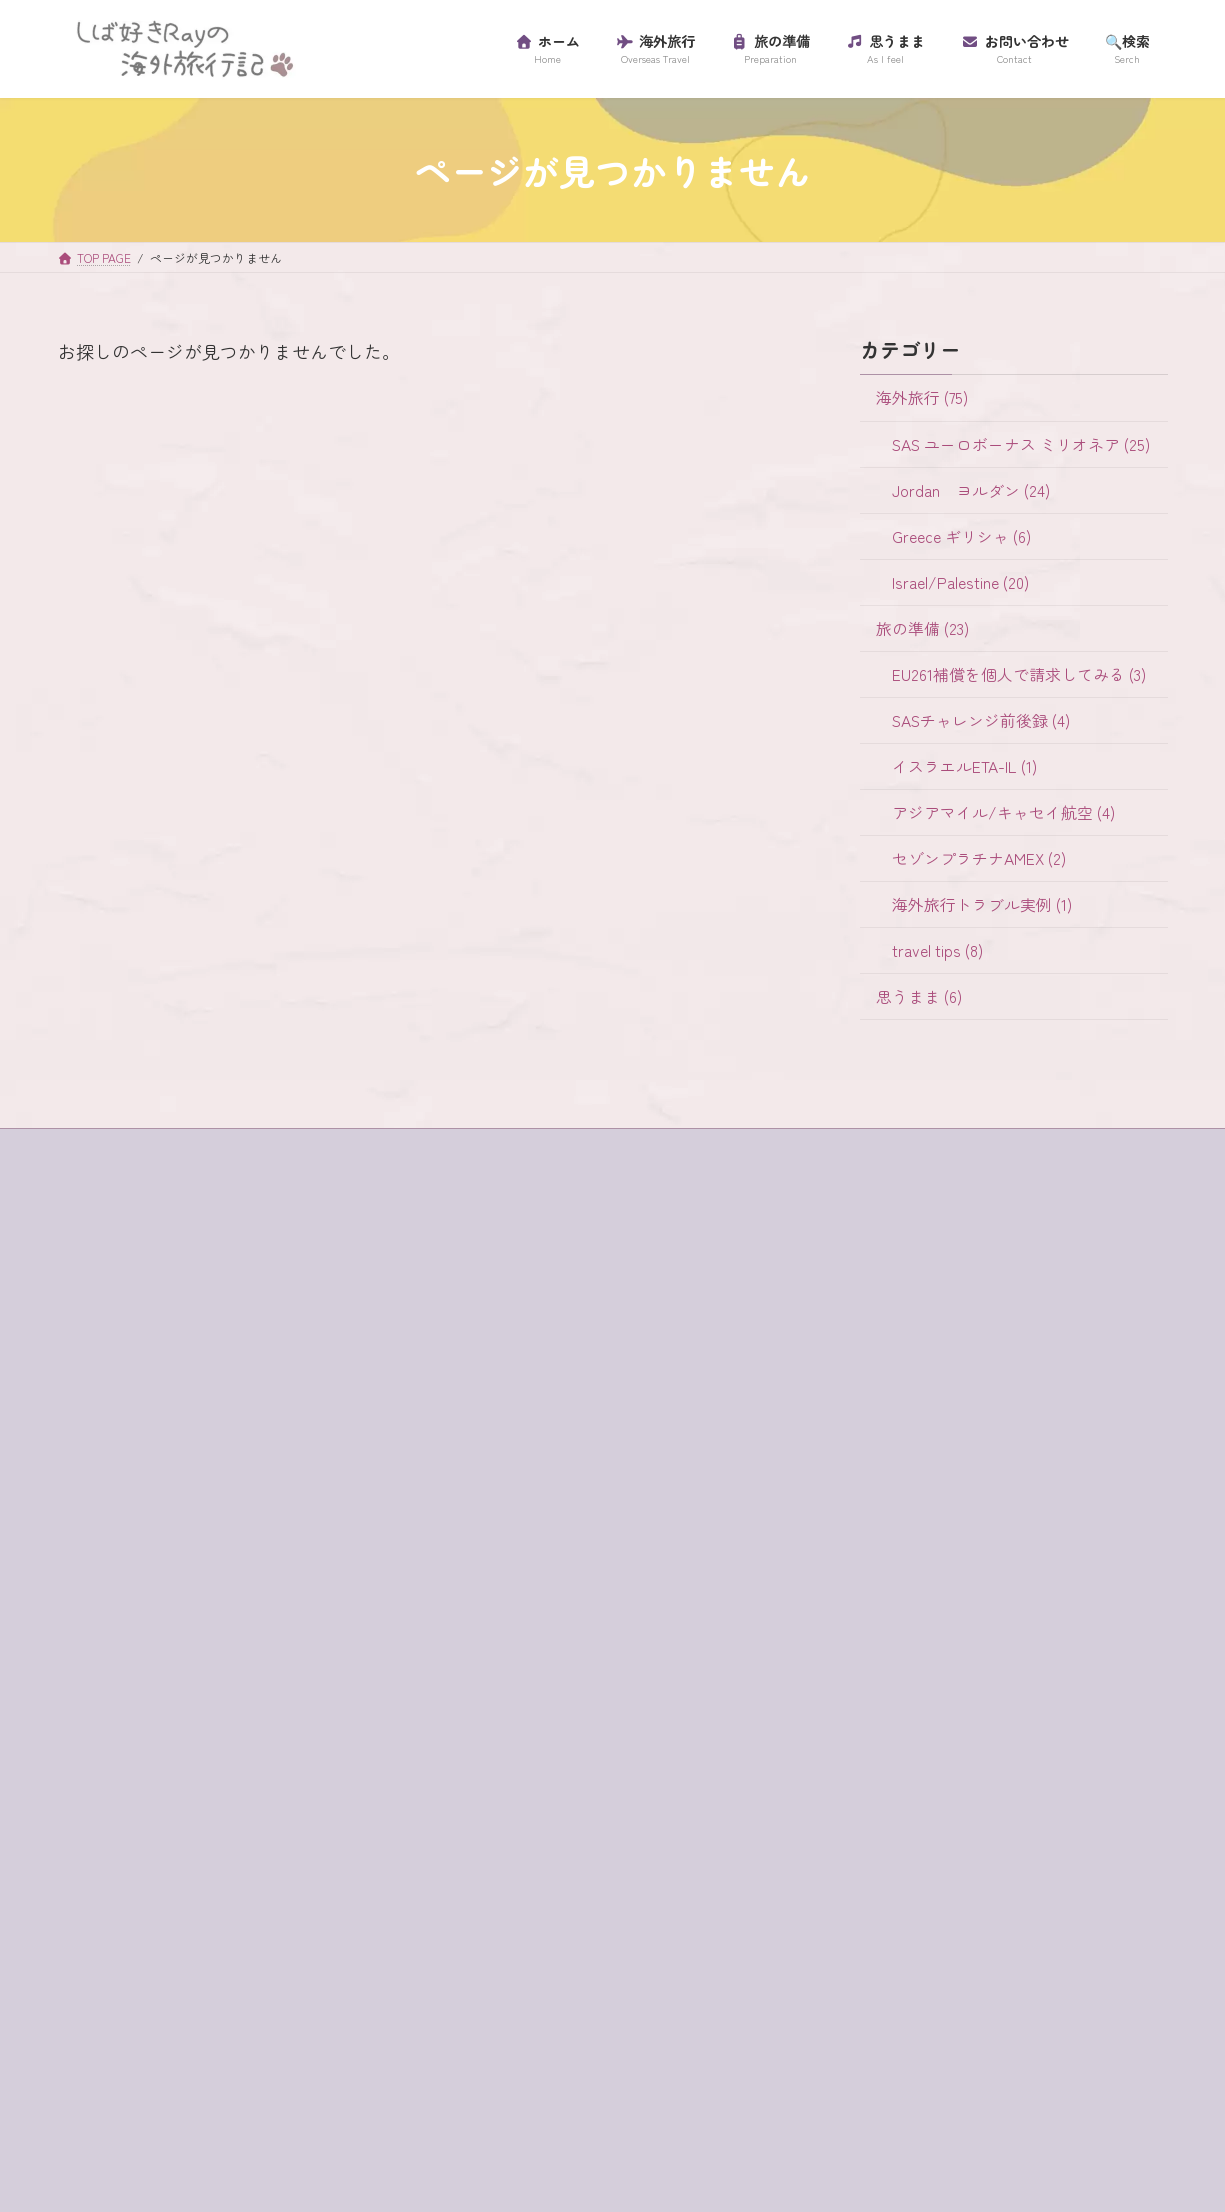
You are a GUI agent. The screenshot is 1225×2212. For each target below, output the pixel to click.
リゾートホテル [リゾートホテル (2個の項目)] (318, 2017)
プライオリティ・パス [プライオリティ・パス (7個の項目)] (325, 1951)
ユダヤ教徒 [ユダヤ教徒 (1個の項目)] (318, 1984)
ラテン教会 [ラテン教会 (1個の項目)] (201, 2017)
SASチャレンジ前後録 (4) (980, 720)
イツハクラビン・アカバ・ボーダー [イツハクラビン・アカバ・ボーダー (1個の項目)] (189, 1684)
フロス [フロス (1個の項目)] (201, 1951)
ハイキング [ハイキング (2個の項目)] (346, 1917)
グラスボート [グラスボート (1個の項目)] (264, 1750)
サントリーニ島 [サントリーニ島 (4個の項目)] (229, 1784)
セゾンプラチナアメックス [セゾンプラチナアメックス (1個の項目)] (161, 1851)
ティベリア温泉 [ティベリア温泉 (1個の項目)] (126, 1917)
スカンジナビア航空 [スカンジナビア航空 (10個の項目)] (140, 1817)
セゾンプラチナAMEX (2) (978, 858)
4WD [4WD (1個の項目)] (90, 1550)
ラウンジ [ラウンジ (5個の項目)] (105, 2017)
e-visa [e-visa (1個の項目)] (225, 1550)
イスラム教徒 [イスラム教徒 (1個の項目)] (250, 1650)
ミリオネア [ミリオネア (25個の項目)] (215, 1984)
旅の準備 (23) (921, 627)
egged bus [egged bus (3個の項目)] (307, 1550)
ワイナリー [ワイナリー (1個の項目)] (215, 2051)
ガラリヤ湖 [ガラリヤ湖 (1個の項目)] (112, 1717)
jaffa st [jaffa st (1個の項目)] (271, 1583)
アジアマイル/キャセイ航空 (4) (1002, 812)
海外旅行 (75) (921, 397)
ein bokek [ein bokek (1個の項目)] (105, 1583)
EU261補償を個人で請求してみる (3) (1018, 673)
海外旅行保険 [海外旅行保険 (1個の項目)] (119, 2084)
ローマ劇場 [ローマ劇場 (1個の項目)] (112, 2051)
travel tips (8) (936, 950)
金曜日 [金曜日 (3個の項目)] (187, 2118)
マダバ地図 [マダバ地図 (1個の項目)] (112, 1984)
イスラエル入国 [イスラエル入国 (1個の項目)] (126, 1650)
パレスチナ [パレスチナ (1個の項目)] (112, 1951)
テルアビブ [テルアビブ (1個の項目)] (243, 1917)
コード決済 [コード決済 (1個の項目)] (112, 1784)
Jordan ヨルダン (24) (970, 489)
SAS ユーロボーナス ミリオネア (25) (1020, 443)
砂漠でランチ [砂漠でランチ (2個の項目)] (236, 2084)
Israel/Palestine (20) (959, 581)
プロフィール (116, 1426)
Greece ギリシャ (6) (960, 535)
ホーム (98, 1322)
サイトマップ (116, 1357)
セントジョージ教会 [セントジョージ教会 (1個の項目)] (140, 1884)
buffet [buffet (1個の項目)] (155, 1550)
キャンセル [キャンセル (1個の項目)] (215, 1717)
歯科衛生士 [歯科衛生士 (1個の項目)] (318, 2051)
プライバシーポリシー (140, 1392)
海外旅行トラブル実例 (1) (981, 904)
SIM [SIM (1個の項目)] (88, 1617)
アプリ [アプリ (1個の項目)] (259, 1617)
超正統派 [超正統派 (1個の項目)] (105, 2118)
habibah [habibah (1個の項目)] (191, 1583)
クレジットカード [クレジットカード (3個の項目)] (133, 1750)
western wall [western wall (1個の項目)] (168, 1617)
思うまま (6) (918, 996)
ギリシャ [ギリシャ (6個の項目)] (311, 1717)
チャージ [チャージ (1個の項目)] (264, 1884)
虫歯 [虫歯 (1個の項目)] (325, 2084)
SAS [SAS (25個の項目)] (339, 1583)
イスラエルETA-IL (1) (963, 766)
